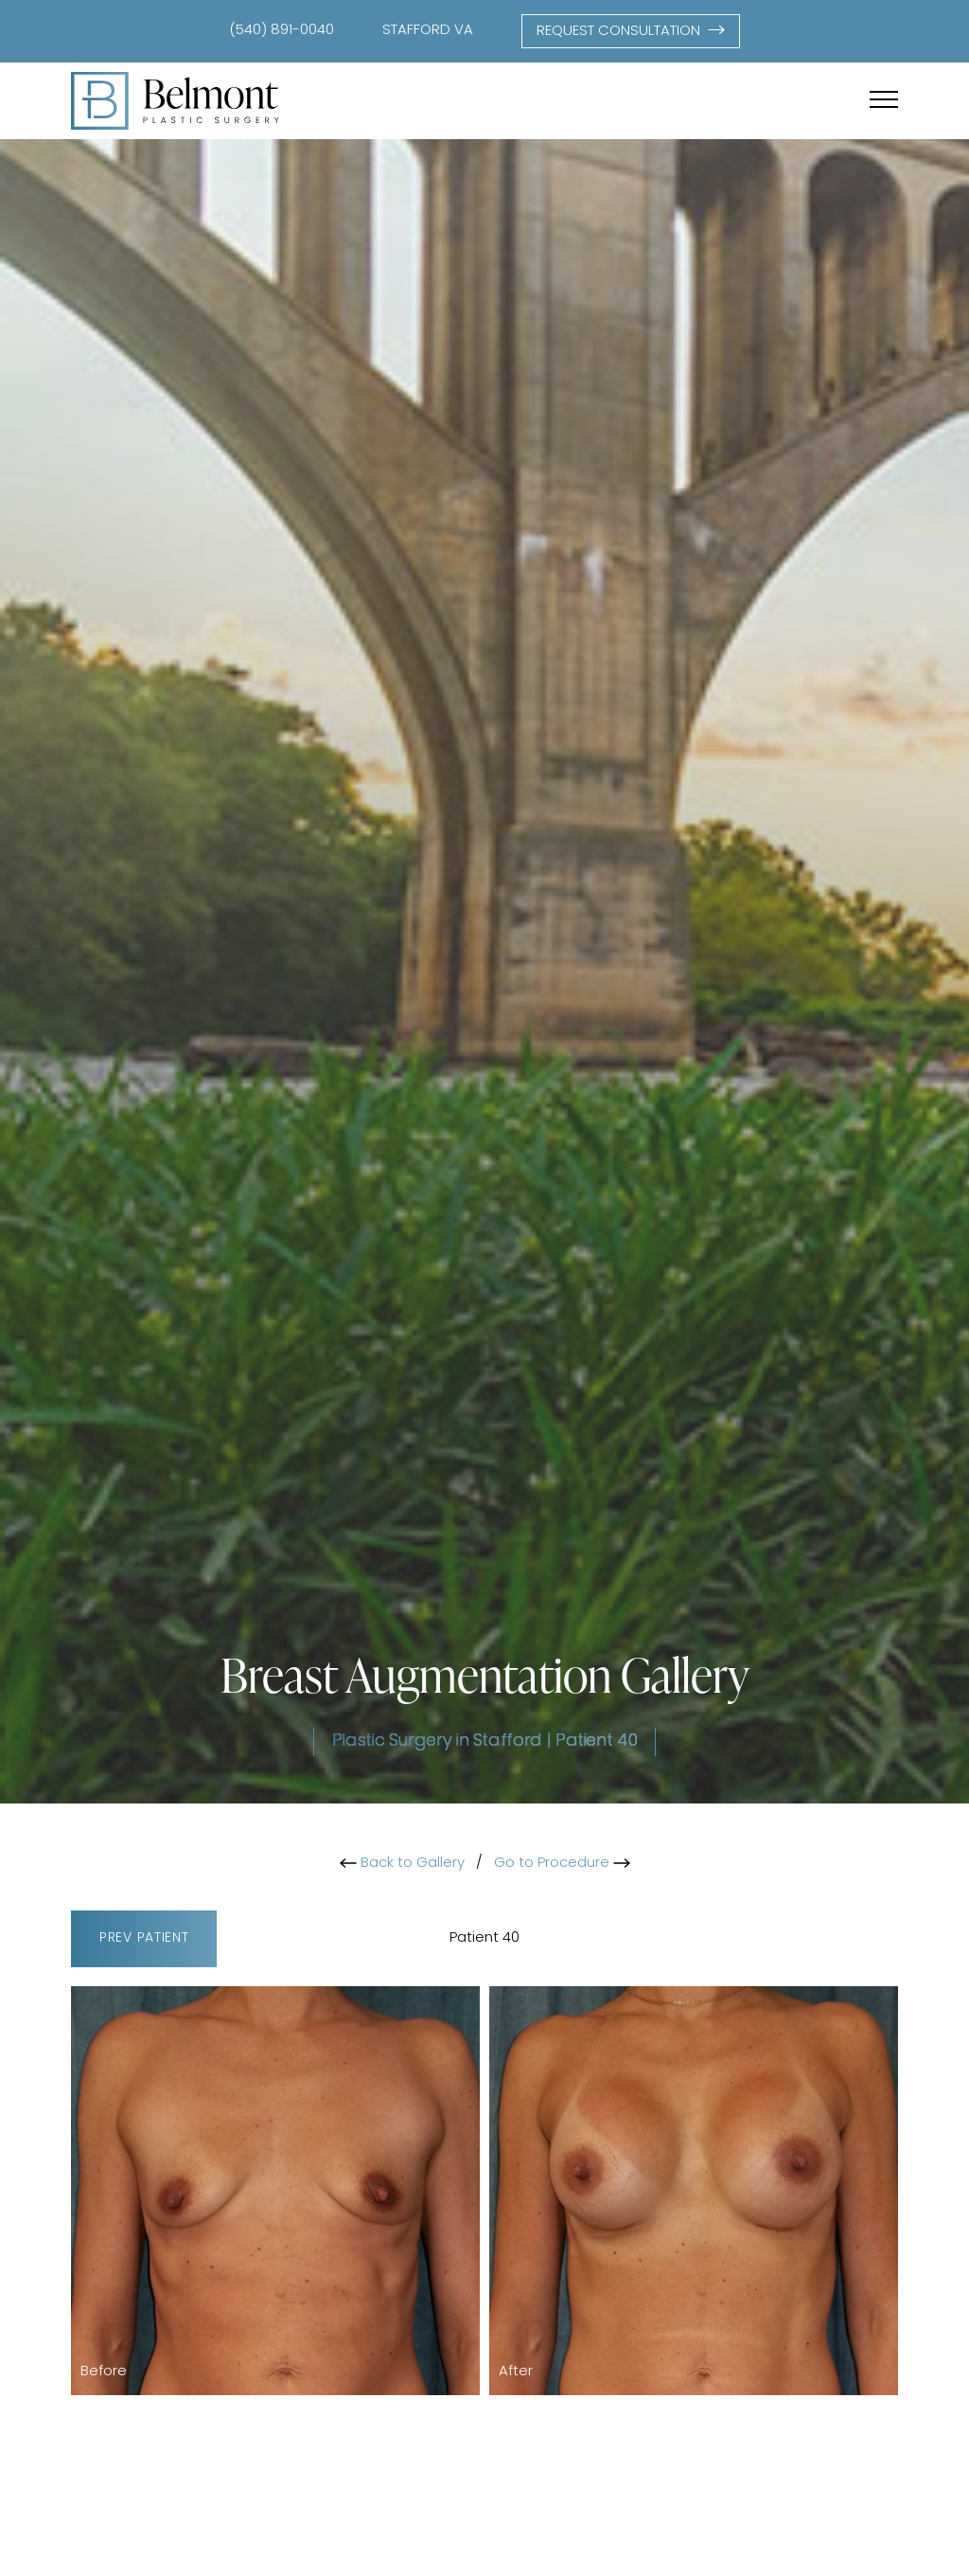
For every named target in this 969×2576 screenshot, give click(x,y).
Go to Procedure (562, 1863)
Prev (143, 1939)
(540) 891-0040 (281, 31)
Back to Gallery (402, 1863)
